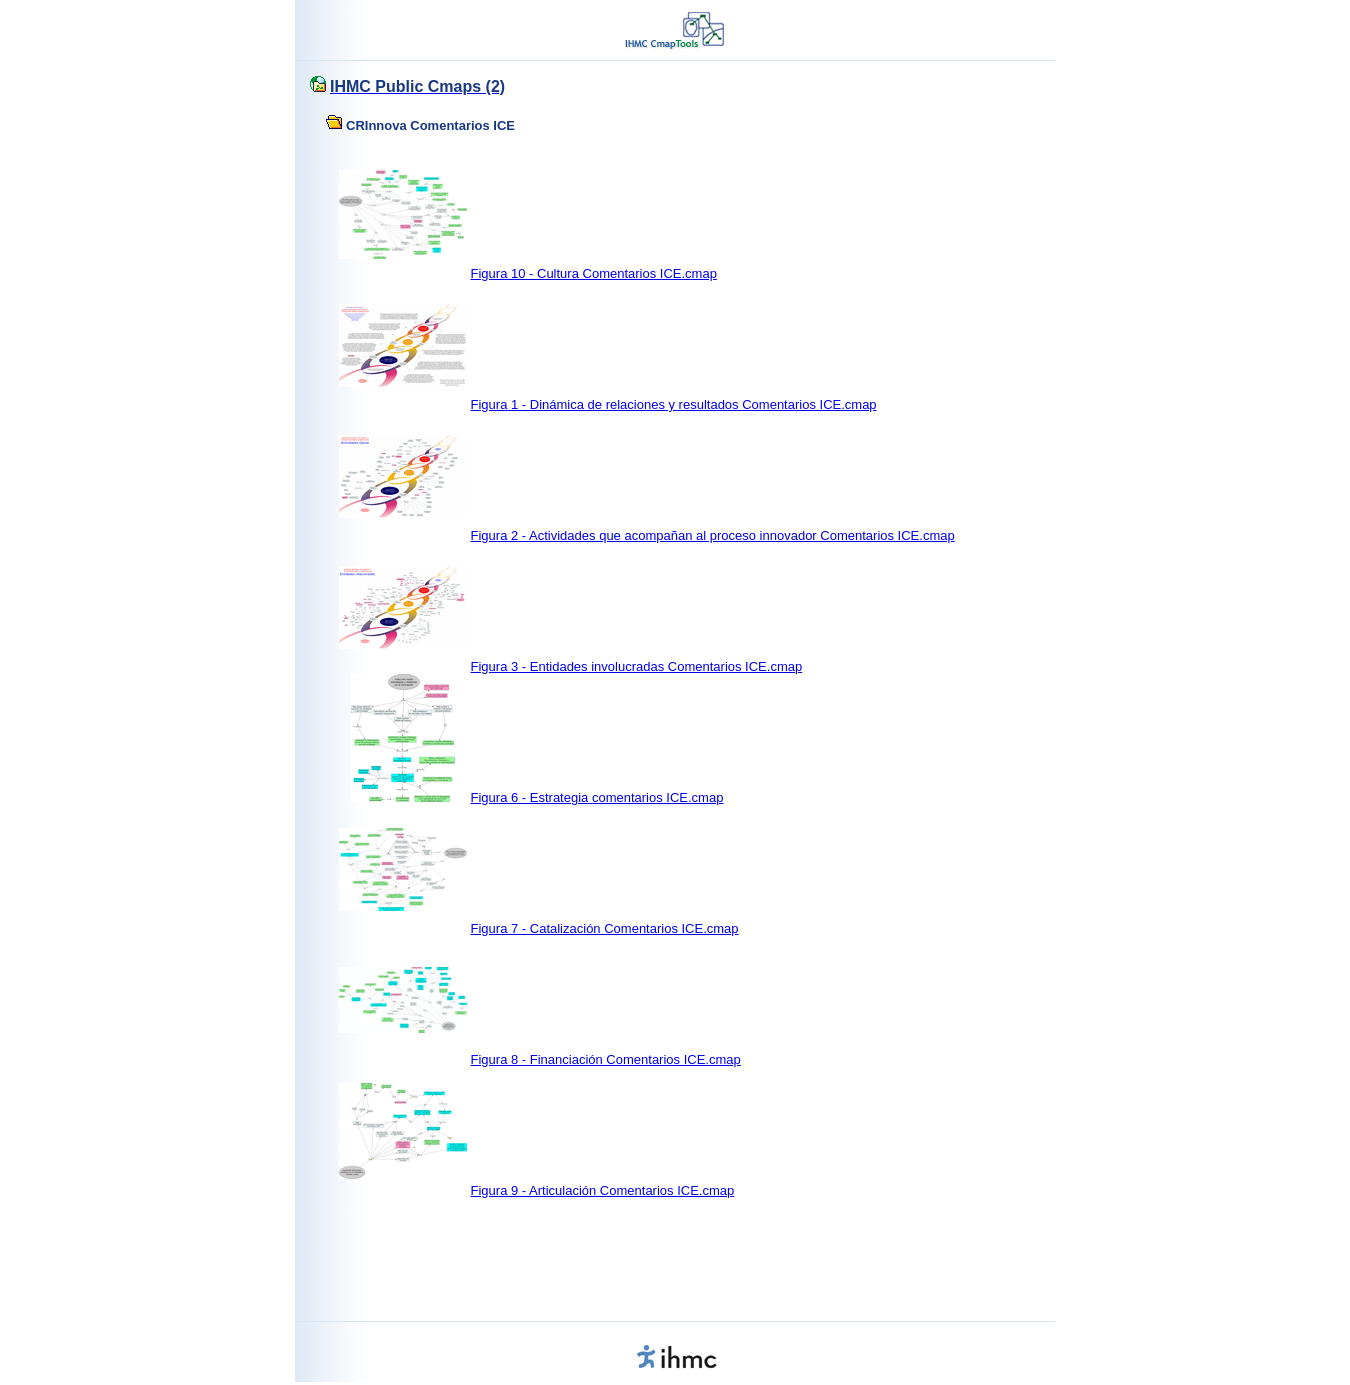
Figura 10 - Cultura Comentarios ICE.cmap (594, 273)
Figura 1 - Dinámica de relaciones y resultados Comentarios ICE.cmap (674, 404)
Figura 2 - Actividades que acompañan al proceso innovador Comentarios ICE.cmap (713, 535)
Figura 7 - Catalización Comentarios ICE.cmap (605, 928)
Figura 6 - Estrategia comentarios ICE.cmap (597, 797)
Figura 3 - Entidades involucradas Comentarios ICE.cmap (637, 666)
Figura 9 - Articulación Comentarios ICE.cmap (603, 1190)
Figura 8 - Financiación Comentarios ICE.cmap (606, 1059)
